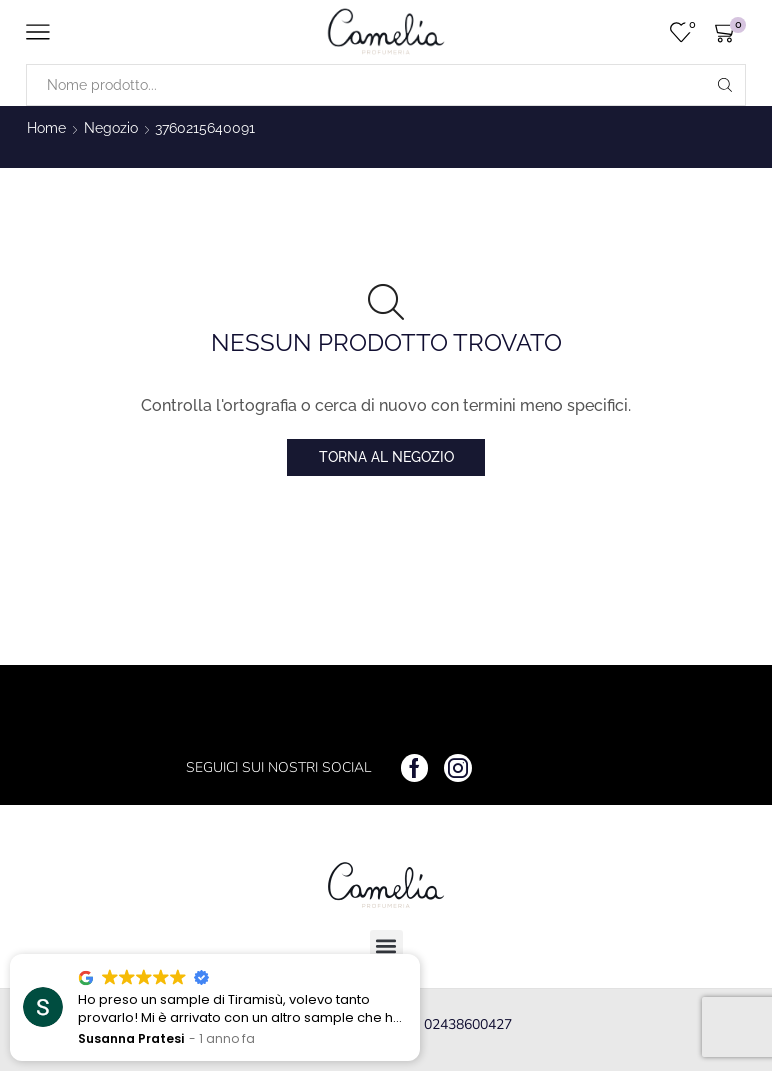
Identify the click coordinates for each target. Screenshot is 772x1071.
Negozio (111, 128)
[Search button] (725, 85)
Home (46, 128)
